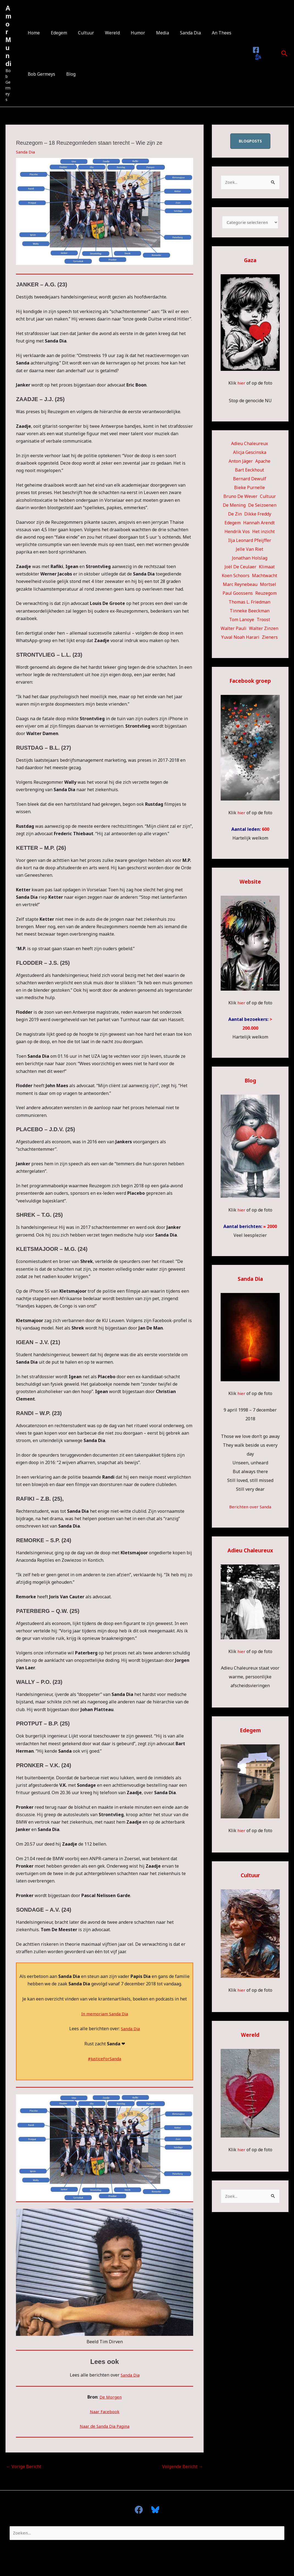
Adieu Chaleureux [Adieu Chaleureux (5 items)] (249, 445)
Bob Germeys (40, 74)
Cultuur (80, 33)
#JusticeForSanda (105, 2059)
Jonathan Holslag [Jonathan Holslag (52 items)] (249, 560)
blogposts (250, 141)
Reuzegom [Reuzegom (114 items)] (266, 595)
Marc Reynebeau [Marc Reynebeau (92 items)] (240, 586)
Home (33, 33)
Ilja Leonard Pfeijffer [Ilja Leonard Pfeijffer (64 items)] (249, 542)
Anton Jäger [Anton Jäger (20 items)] (241, 463)
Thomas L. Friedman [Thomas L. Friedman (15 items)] (249, 604)
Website (250, 883)
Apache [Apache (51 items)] (262, 463)
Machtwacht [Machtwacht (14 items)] (264, 577)
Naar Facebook (104, 2411)
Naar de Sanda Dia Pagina (105, 2426)
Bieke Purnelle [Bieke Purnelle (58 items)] (249, 489)
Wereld (104, 33)
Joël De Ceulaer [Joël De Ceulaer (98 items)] (240, 568)
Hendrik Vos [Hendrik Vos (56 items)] (237, 533)
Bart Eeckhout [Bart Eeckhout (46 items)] (249, 471)
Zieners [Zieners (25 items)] (270, 639)
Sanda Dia (176, 33)
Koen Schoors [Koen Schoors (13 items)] (235, 577)
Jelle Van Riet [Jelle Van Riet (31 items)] (249, 551)
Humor (128, 33)
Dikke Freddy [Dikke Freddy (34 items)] (257, 516)
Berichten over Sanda (250, 1508)
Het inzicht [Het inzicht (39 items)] (263, 533)
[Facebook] (254, 49)
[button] (284, 53)
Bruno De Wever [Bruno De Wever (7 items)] (240, 498)
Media (150, 33)
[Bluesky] (256, 57)
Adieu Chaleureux (250, 1552)
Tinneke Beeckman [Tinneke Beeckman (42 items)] (250, 612)
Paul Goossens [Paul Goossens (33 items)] (238, 595)
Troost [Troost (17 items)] (263, 621)
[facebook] (141, 2510)
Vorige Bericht (23, 2466)
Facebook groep (250, 682)
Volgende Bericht (182, 2466)
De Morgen (110, 2397)
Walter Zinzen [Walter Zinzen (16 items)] (263, 630)
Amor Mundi (8, 35)
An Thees (205, 33)
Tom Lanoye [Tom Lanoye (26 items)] (241, 621)
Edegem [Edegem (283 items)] (232, 524)
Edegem (56, 33)
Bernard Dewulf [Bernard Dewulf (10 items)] (249, 480)
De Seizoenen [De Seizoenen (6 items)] (262, 507)
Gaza (250, 261)
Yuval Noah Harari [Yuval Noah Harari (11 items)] (240, 639)
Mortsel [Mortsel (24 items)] (268, 586)
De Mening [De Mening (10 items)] (234, 507)
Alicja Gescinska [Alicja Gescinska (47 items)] (249, 454)
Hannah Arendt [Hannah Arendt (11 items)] (259, 524)
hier (241, 385)
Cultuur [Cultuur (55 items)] (268, 498)
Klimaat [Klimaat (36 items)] (267, 568)
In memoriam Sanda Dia (104, 2014)
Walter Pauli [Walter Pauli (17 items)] (233, 630)
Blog (67, 74)
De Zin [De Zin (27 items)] (235, 516)
